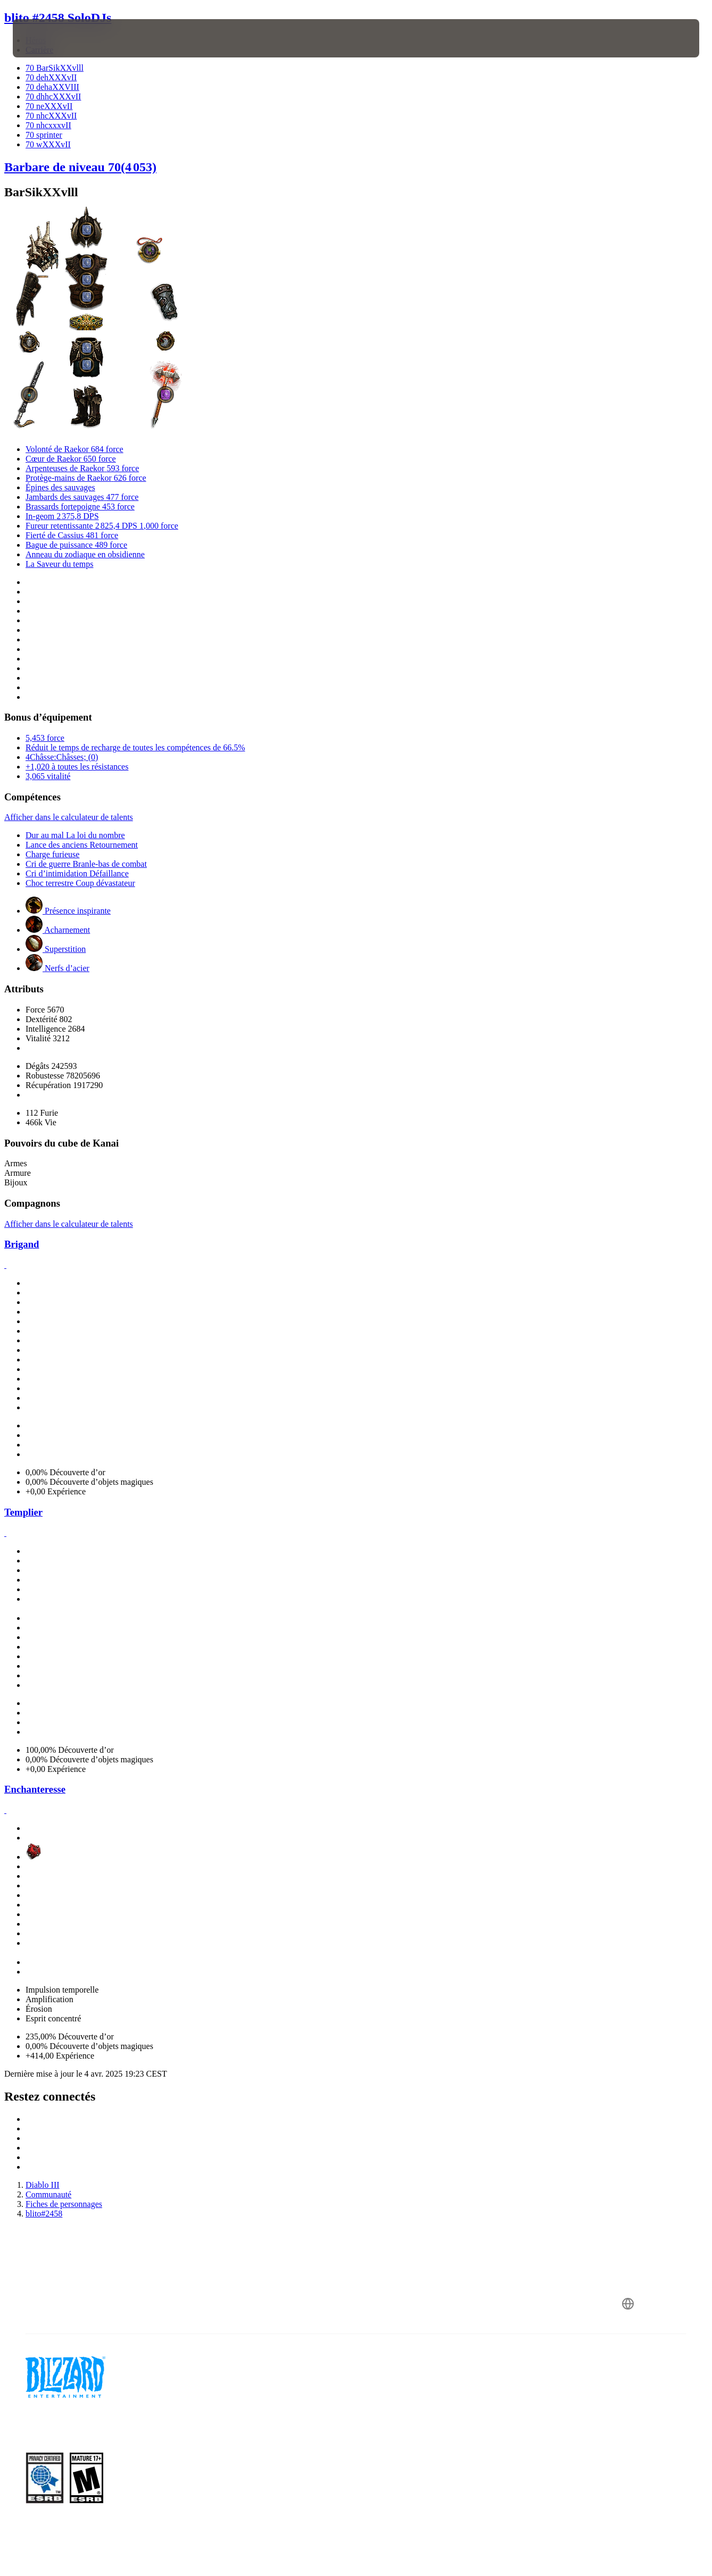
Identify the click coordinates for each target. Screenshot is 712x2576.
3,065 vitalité (48, 776)
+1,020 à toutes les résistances (77, 766)
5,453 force (45, 737)
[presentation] (46, 38)
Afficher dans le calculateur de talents (68, 817)
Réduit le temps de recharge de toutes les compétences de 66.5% (135, 747)
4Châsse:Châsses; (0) (62, 757)
